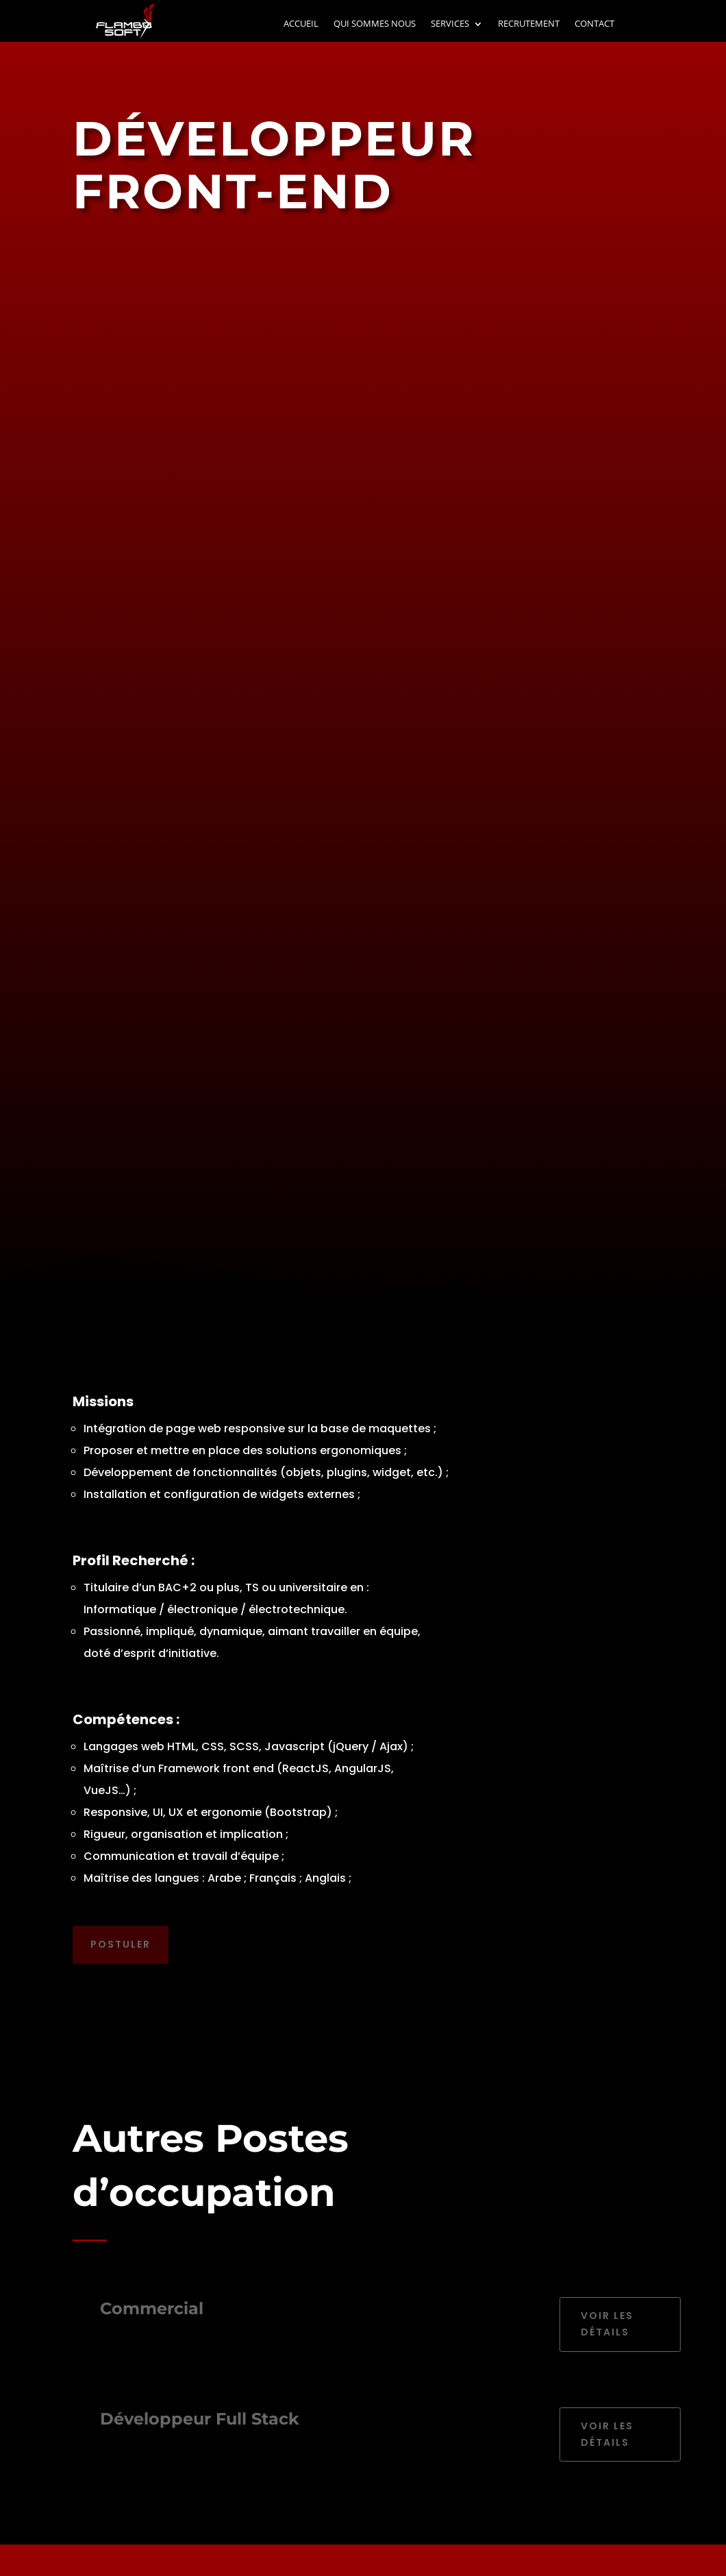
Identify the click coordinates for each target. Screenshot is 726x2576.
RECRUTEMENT (529, 24)
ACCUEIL (301, 24)
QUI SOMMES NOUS (375, 24)
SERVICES (450, 24)
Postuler (120, 1939)
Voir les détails (620, 2324)
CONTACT (594, 24)
